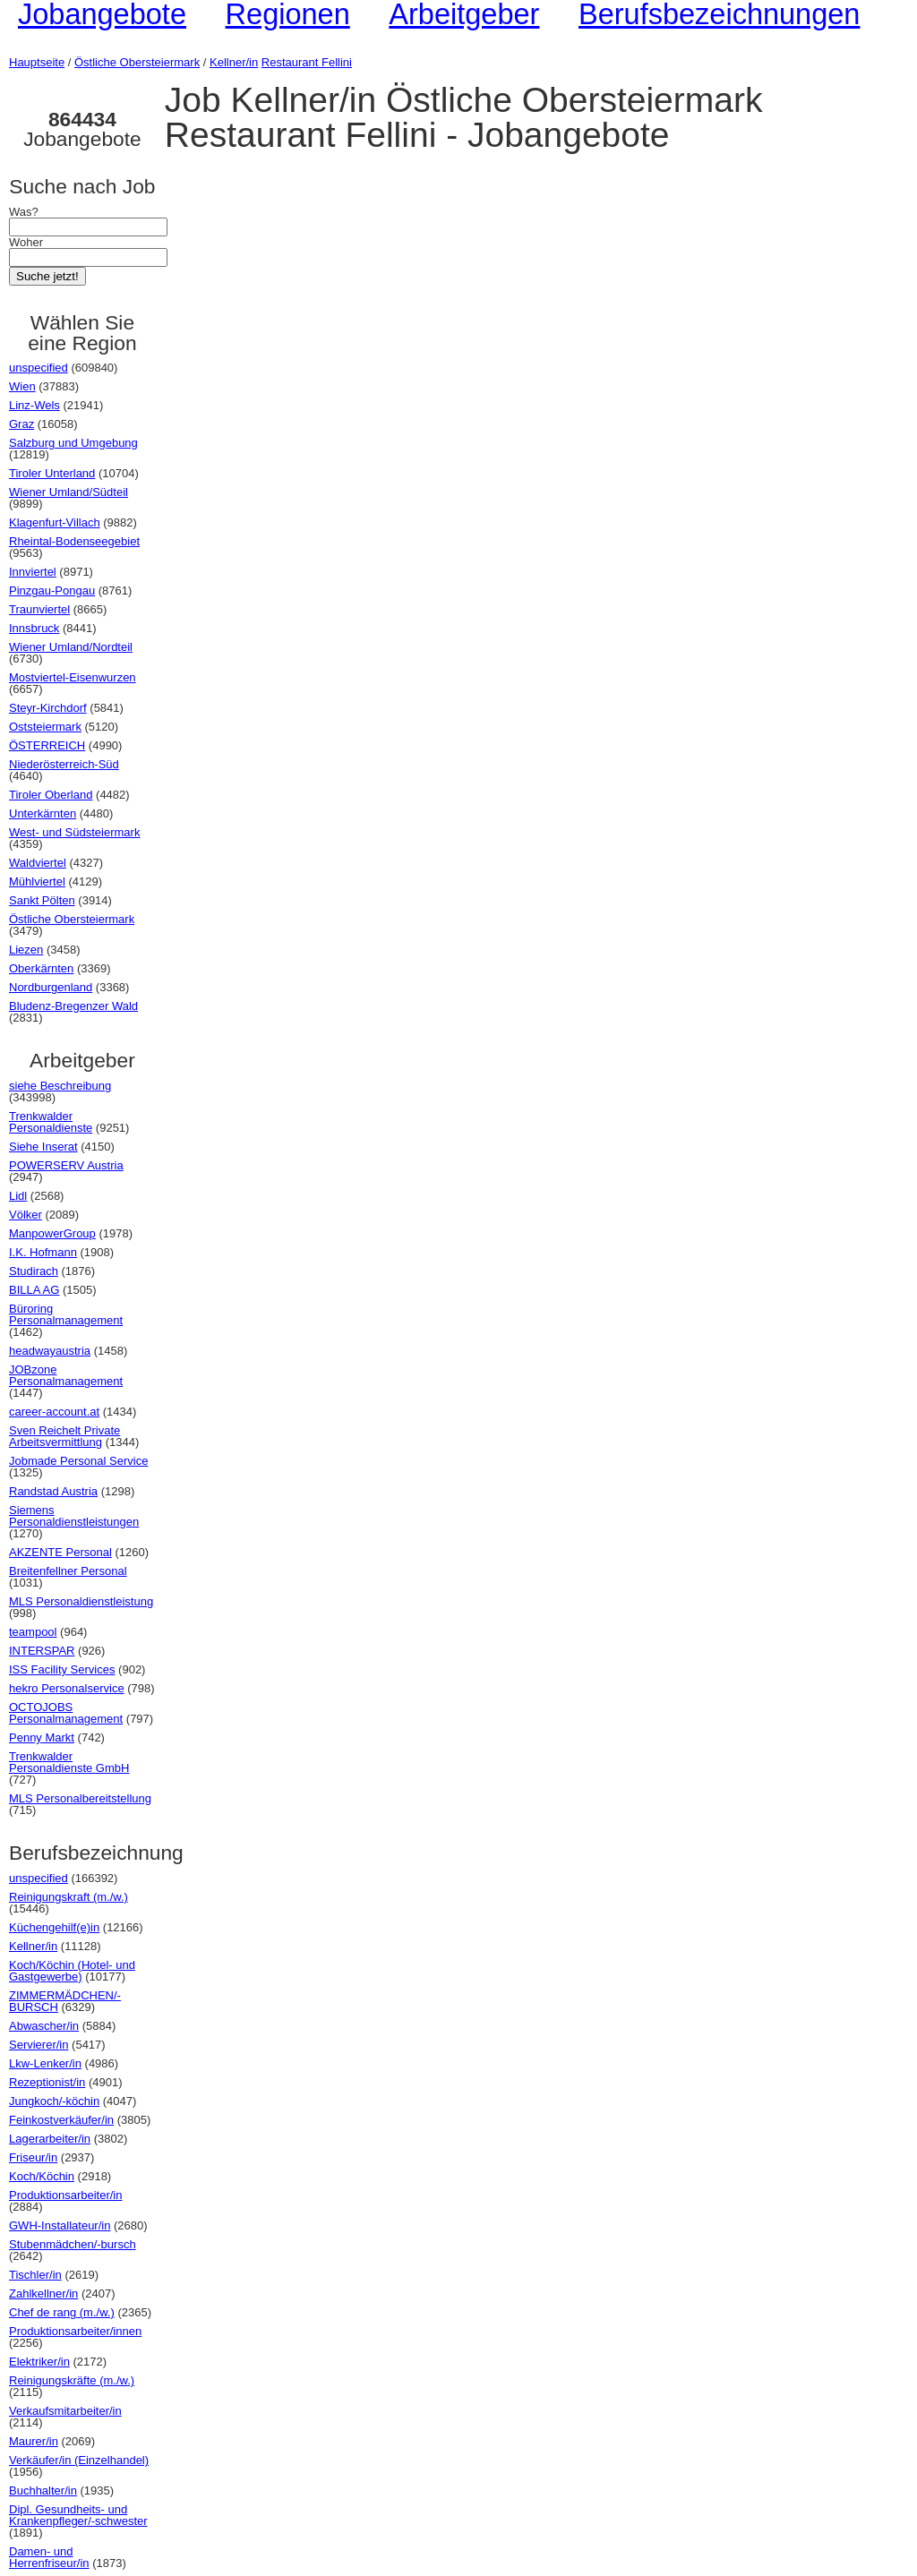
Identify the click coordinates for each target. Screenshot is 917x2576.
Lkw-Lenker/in (45, 2063)
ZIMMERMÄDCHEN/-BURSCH (65, 2001)
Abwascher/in (44, 2026)
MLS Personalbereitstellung (80, 1798)
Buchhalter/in (43, 2490)
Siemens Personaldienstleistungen (74, 1515)
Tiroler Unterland (52, 473)
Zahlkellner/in (43, 2293)
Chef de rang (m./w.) (62, 2312)
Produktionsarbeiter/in (65, 2195)
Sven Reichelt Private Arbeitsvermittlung (64, 1436)
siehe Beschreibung (60, 1085)
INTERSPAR (41, 1650)
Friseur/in (33, 2157)
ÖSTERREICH (47, 745)
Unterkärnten (42, 813)
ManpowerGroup (52, 1233)
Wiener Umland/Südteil (68, 492)
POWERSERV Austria (66, 1165)
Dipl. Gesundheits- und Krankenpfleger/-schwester (78, 2515)
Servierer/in (38, 2044)
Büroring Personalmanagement (66, 1314)
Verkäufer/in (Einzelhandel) (79, 2460)
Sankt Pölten (42, 900)
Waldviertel (37, 862)
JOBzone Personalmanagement (66, 1375)
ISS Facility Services (62, 1669)
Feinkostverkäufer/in (61, 2120)
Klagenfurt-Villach (54, 522)
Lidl (18, 1195)
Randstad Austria (53, 1491)
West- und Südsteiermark (74, 832)
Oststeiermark (45, 726)
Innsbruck (34, 628)
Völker (25, 1214)
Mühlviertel (37, 881)
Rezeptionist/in (47, 2082)
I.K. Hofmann (43, 1252)
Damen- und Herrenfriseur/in (49, 2557)
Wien (22, 386)
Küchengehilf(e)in (54, 1927)
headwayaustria (49, 1350)
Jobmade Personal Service (78, 1461)
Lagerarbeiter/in (49, 2138)
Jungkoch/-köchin (54, 2101)
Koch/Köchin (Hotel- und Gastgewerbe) (72, 1970)
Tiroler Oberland (50, 794)
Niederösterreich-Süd (64, 764)
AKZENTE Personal (60, 1552)
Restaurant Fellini (306, 62)
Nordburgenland (50, 987)
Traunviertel (39, 609)
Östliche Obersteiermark (137, 62)
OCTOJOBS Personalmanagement (66, 1712)
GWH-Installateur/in (59, 2225)
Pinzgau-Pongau (52, 590)
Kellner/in (234, 62)
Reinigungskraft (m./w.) (68, 1897)
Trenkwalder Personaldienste (50, 1121)
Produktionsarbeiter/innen (75, 2331)
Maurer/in (33, 2441)
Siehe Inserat (43, 1146)
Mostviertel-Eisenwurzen (72, 677)
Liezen (26, 949)
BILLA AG (34, 1290)
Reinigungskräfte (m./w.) (71, 2380)
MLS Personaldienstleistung (81, 1601)
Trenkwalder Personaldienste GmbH (69, 1762)
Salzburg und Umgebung (73, 442)
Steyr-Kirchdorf (48, 708)
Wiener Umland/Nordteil (71, 647)
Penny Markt (41, 1737)
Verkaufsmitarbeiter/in (65, 2411)
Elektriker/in (39, 2361)
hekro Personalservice (66, 1688)
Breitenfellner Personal (68, 1571)
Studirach (33, 1271)
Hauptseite (36, 62)
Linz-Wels (34, 405)
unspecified (38, 367)
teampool (32, 1632)
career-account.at (54, 1411)
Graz (21, 424)
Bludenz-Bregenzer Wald (73, 1006)
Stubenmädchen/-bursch (72, 2244)
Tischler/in (35, 2274)
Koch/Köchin (41, 2176)
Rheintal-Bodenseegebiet (74, 541)
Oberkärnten (41, 968)
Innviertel (32, 571)
